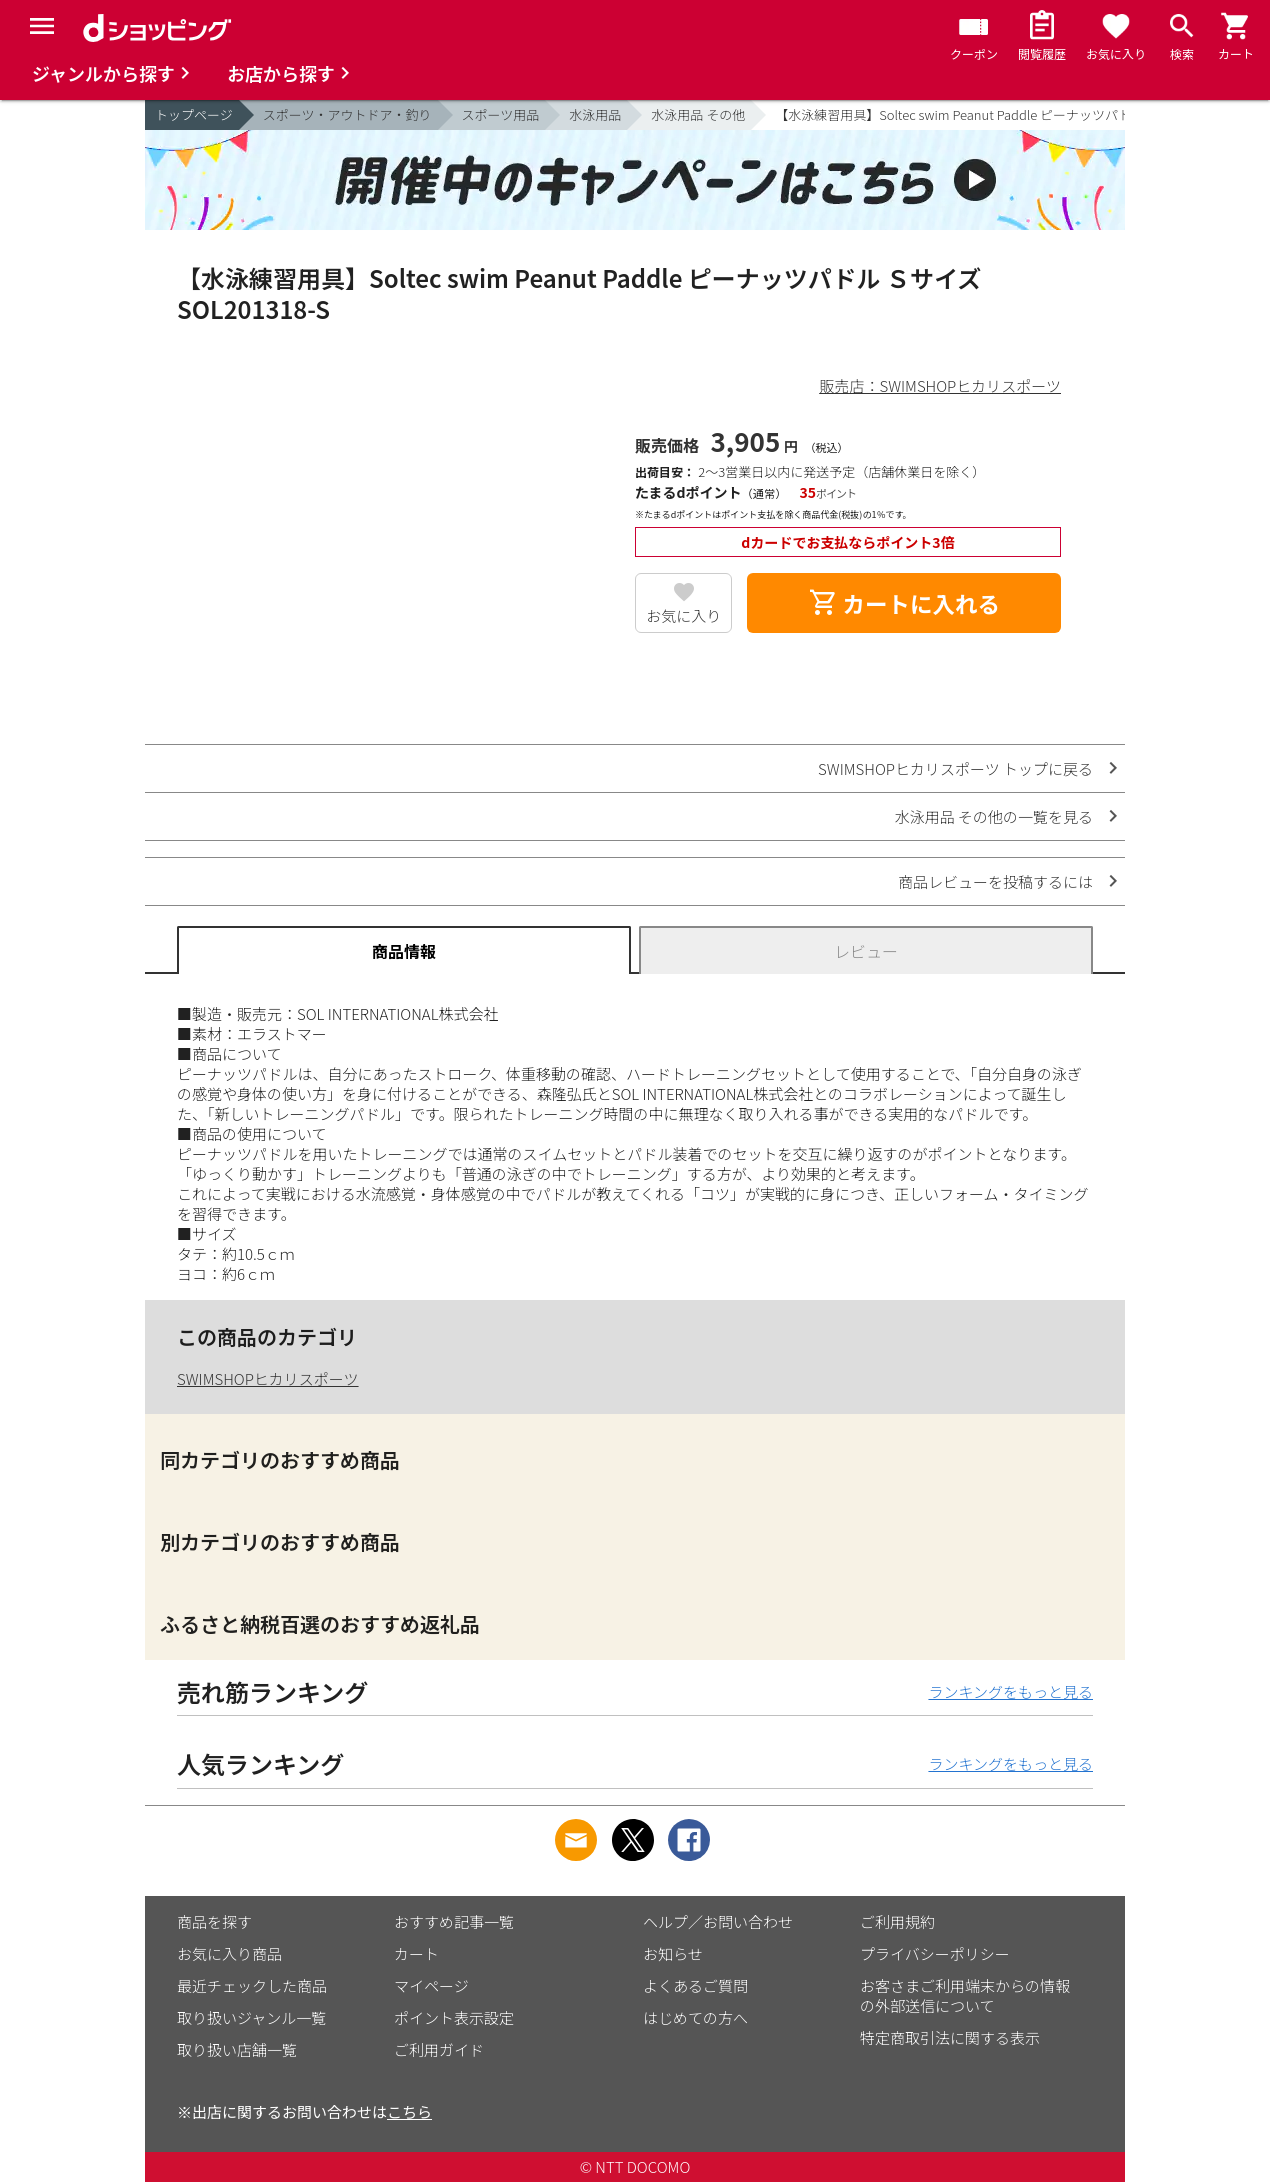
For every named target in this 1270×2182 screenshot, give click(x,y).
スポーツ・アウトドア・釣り (347, 114)
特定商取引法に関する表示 (950, 2037)
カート (416, 1953)
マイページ (431, 1985)
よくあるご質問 (695, 1985)
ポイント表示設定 (454, 2017)
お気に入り (683, 615)
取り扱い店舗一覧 (237, 2049)
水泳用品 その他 (698, 114)
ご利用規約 (897, 1921)
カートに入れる (904, 603)
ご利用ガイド (439, 2049)
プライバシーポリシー (935, 1953)
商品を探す (214, 1921)
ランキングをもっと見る (1010, 1691)
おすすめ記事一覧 (454, 1921)
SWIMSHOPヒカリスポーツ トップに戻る (955, 768)
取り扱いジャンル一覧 (251, 2017)
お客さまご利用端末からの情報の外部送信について (965, 1995)
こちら (409, 2111)
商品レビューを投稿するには (995, 881)
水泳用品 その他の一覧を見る (994, 816)
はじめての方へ (695, 2017)
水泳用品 (595, 114)
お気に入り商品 (229, 1953)
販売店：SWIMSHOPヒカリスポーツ (940, 385)
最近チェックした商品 (252, 1985)
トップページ (194, 114)
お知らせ (673, 1953)
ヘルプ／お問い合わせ (718, 1921)
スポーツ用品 (501, 114)
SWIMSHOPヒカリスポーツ (268, 1378)
